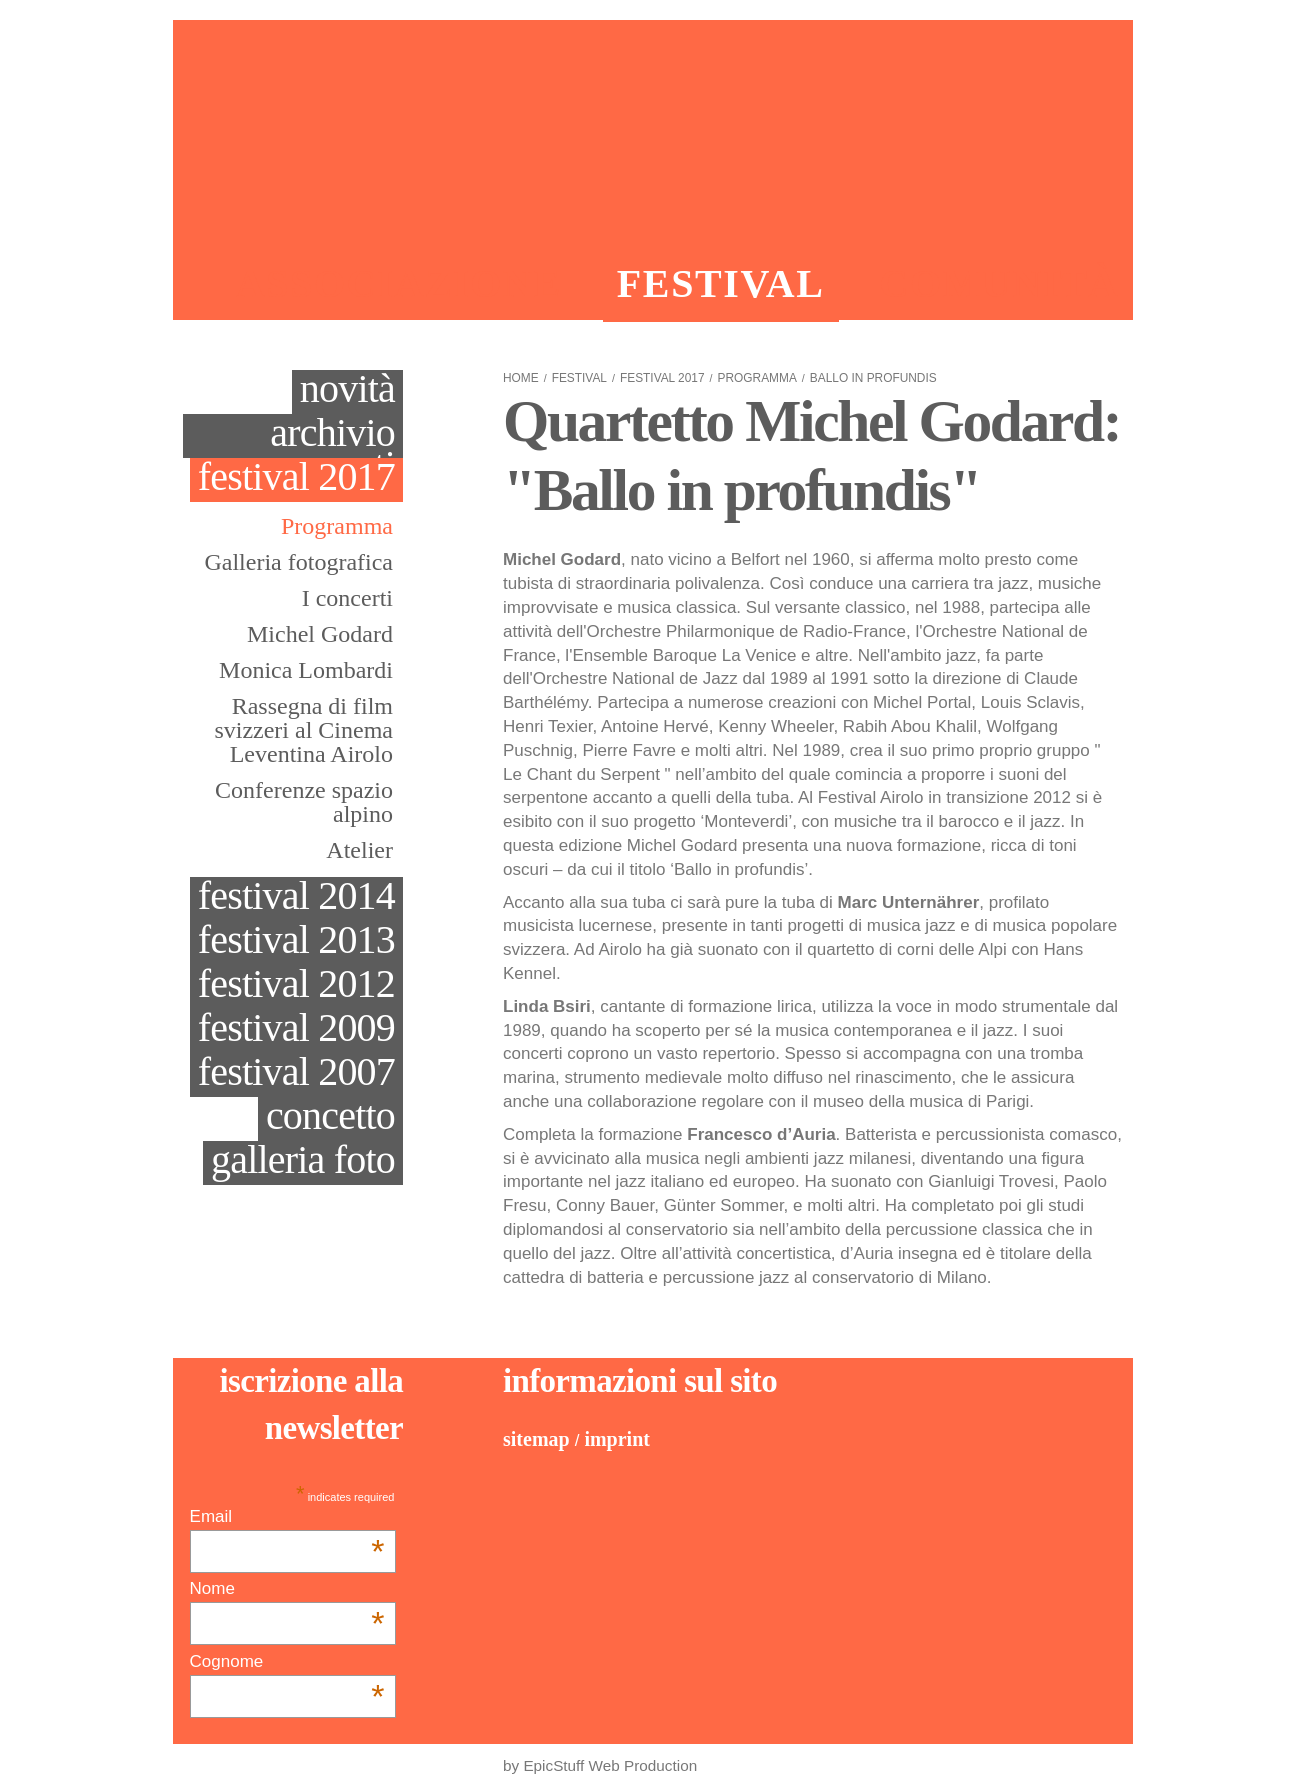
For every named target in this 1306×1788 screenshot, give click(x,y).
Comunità (999, 283)
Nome (287, 1589)
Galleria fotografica (298, 562)
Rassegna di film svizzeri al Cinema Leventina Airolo (303, 730)
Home (521, 378)
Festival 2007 (296, 1073)
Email (287, 1517)
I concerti (347, 598)
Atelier (359, 850)
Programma (337, 526)
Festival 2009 (296, 1029)
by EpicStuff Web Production (600, 1765)
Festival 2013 (296, 941)
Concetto (330, 1117)
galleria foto (303, 1161)
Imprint (617, 1439)
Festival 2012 (296, 985)
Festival (721, 283)
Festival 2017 (296, 478)
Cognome (287, 1662)
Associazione (399, 283)
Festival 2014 (296, 897)
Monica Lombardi (306, 670)
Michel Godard (320, 634)
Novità (347, 390)
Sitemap (536, 1439)
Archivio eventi (332, 436)
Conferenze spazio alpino (304, 802)
